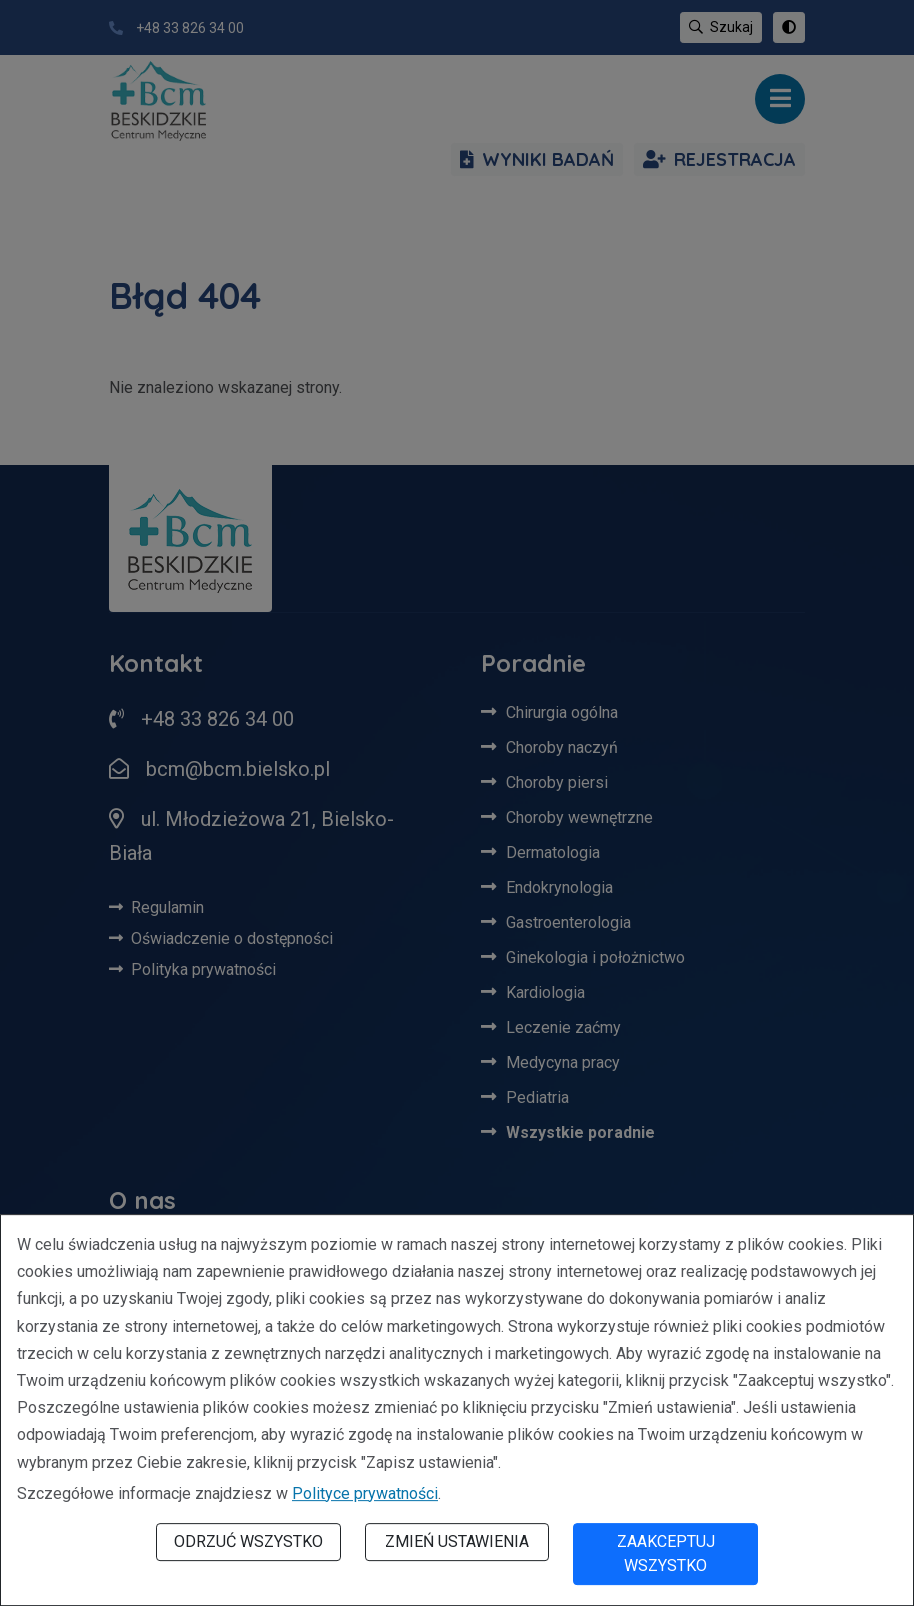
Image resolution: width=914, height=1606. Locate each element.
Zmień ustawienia (457, 1541)
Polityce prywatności (365, 1493)
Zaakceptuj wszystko (666, 1553)
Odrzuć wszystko (248, 1541)
